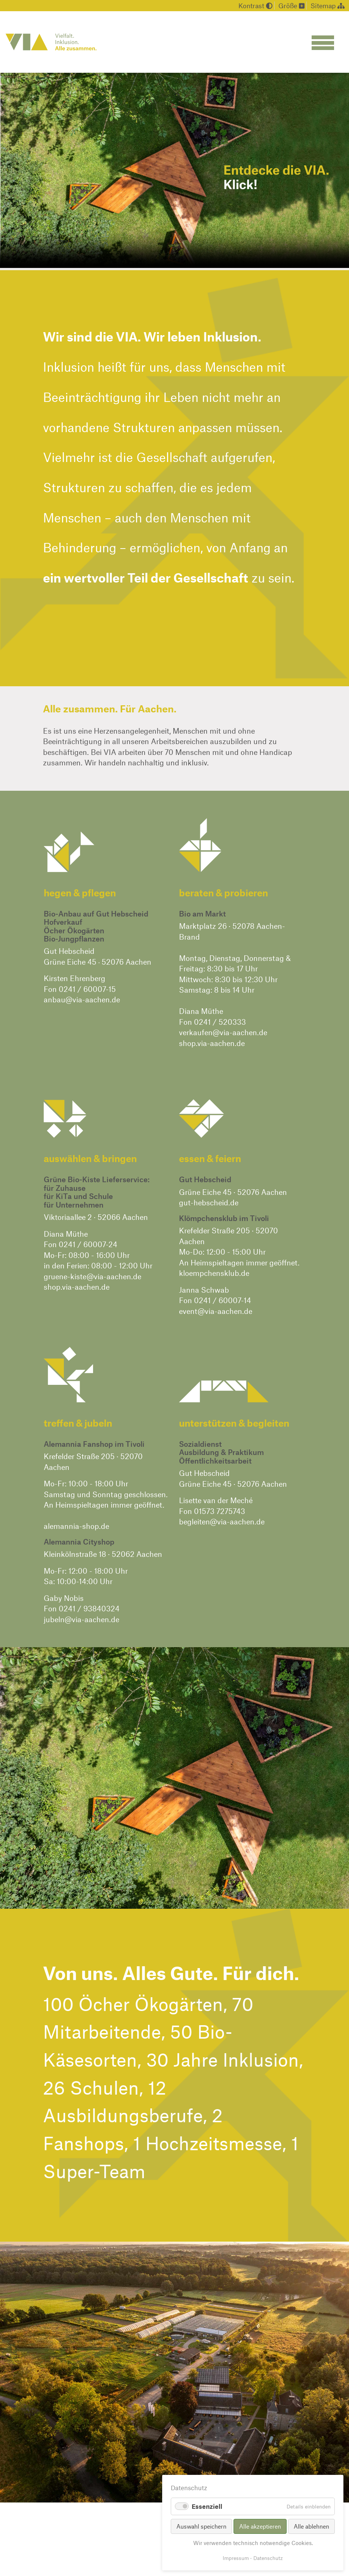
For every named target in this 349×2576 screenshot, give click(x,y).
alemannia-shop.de (76, 1525)
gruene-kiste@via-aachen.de (92, 1276)
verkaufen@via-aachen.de (223, 1032)
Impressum (236, 2558)
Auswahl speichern (201, 2526)
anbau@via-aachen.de (82, 999)
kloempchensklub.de (214, 1272)
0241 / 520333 (220, 1021)
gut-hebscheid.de (208, 1202)
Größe (291, 5)
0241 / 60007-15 (87, 988)
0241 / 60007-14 (222, 1300)
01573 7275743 (219, 1510)
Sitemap (328, 5)
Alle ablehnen (311, 2526)
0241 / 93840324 (89, 1608)
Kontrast (255, 5)
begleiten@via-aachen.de (222, 1521)
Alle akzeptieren (260, 2526)
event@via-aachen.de (215, 1310)
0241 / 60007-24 (88, 1244)
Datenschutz (268, 2558)
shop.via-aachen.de (212, 1043)
